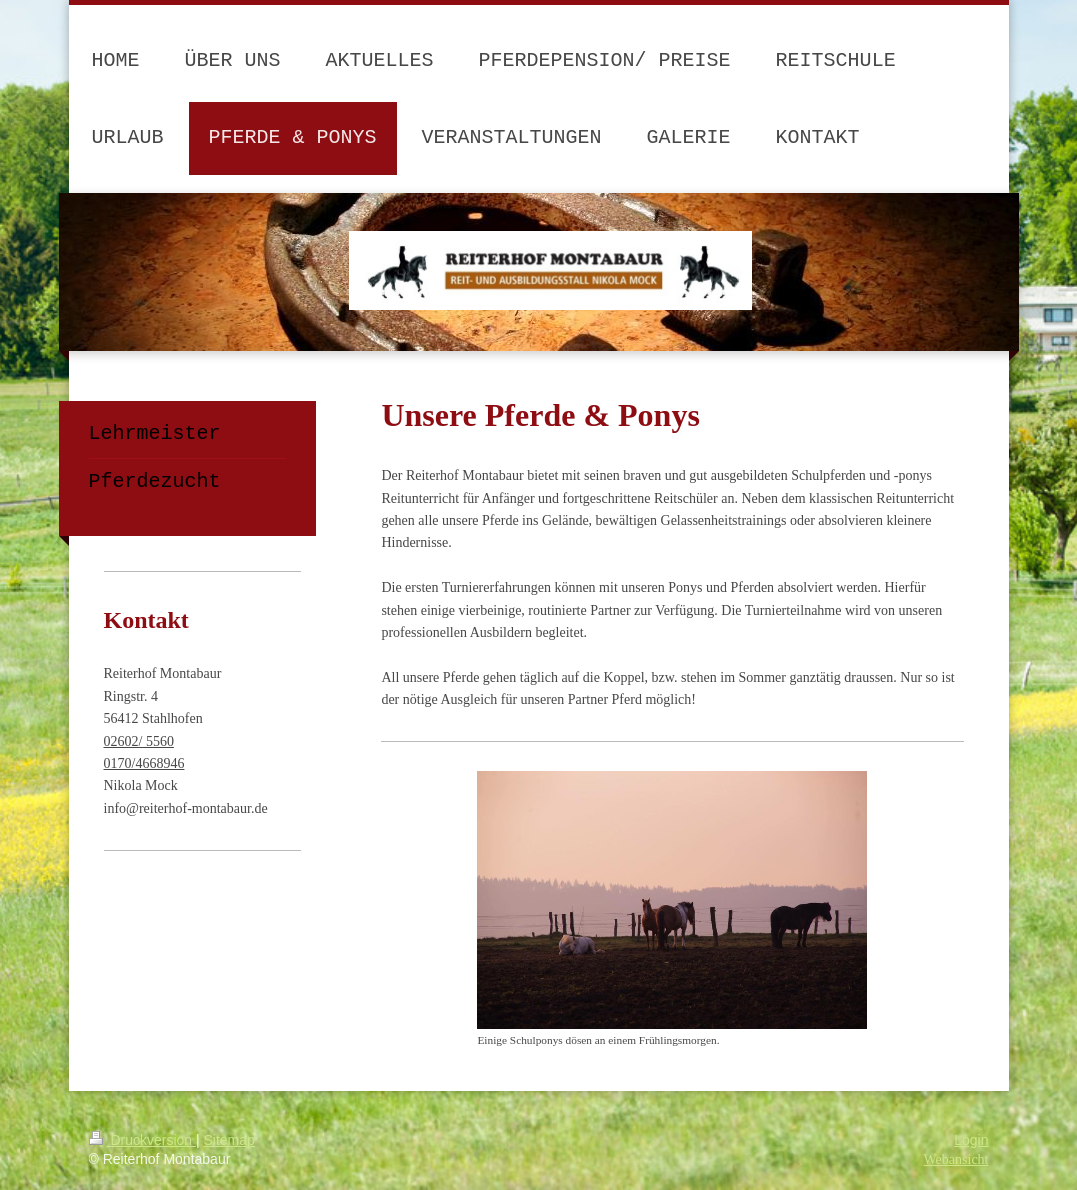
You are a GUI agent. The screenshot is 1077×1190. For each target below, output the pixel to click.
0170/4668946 (144, 763)
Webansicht (956, 1159)
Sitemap (229, 1140)
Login (971, 1140)
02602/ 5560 (139, 741)
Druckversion (142, 1140)
